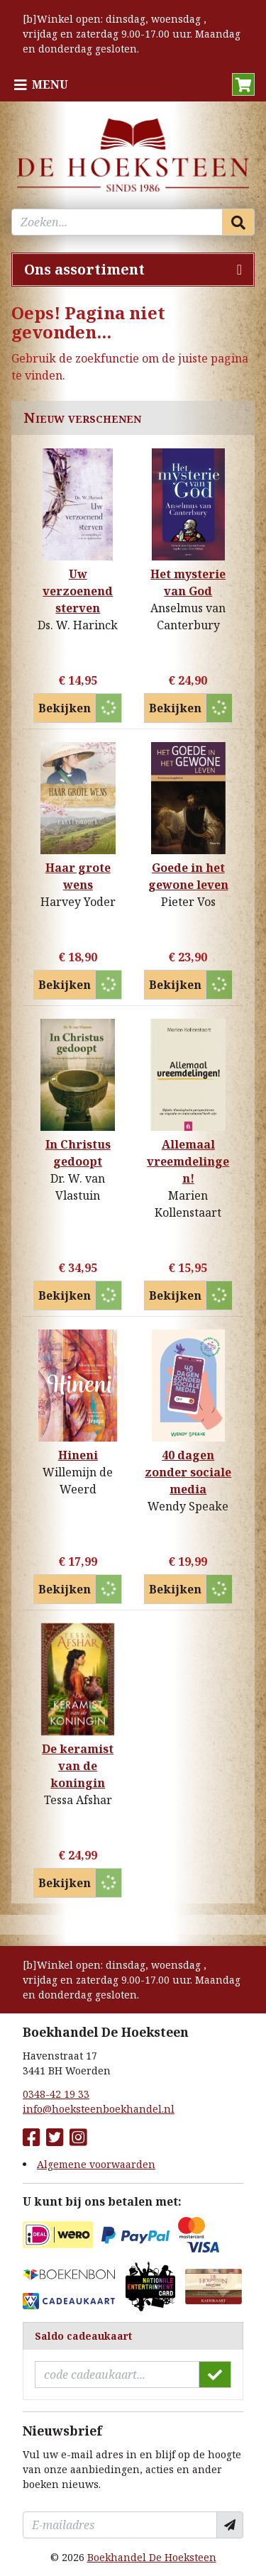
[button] (243, 84)
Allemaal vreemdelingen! (188, 1161)
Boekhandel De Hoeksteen (151, 2557)
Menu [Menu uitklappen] (50, 84)
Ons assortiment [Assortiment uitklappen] (84, 269)
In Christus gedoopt (78, 1153)
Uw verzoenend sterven (78, 591)
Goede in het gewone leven (188, 876)
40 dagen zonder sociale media (188, 1472)
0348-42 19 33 (56, 2094)
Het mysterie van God (188, 582)
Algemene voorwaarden (96, 2164)
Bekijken (64, 708)
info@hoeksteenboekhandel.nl (98, 2109)
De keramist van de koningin (77, 1766)
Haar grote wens (78, 876)
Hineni (78, 1455)
